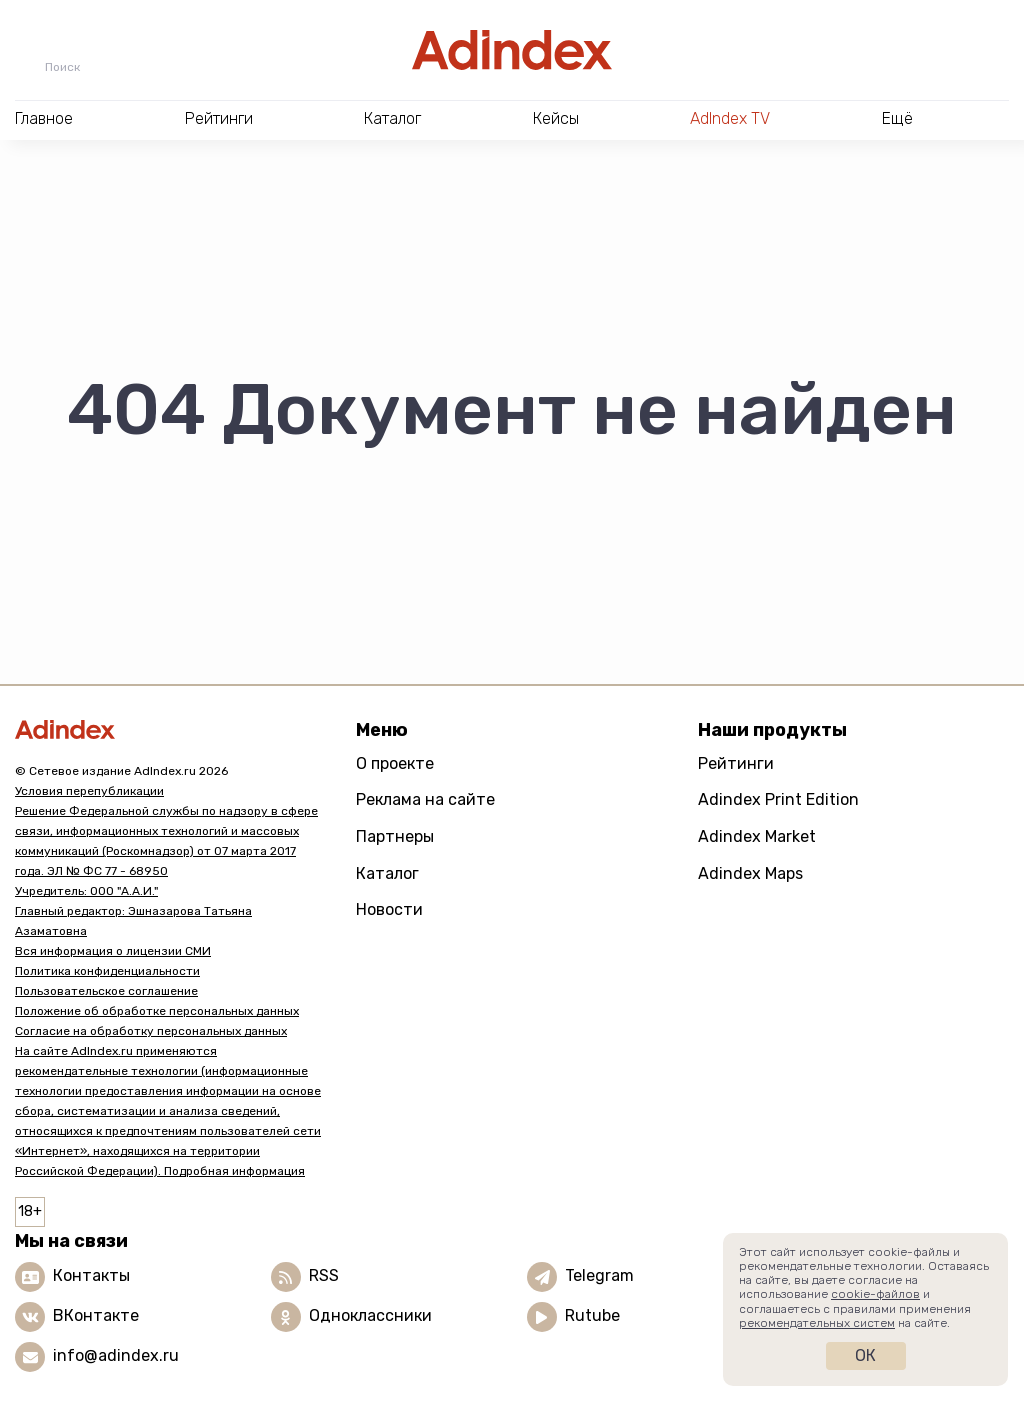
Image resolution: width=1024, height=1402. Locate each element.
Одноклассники (370, 1315)
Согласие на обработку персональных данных (151, 1031)
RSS (324, 1275)
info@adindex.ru (116, 1355)
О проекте (395, 763)
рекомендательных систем (817, 1323)
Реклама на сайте (425, 799)
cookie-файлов (875, 1294)
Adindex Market (757, 836)
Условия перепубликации (89, 791)
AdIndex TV (730, 118)
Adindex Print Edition (778, 799)
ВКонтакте (96, 1315)
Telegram (599, 1275)
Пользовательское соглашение (106, 991)
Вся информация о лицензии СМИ (113, 951)
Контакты (91, 1275)
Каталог (387, 873)
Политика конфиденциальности (107, 971)
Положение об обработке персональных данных (157, 1011)
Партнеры (395, 836)
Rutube (592, 1315)
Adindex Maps (750, 873)
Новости (389, 909)
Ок (865, 1355)
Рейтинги (736, 763)
